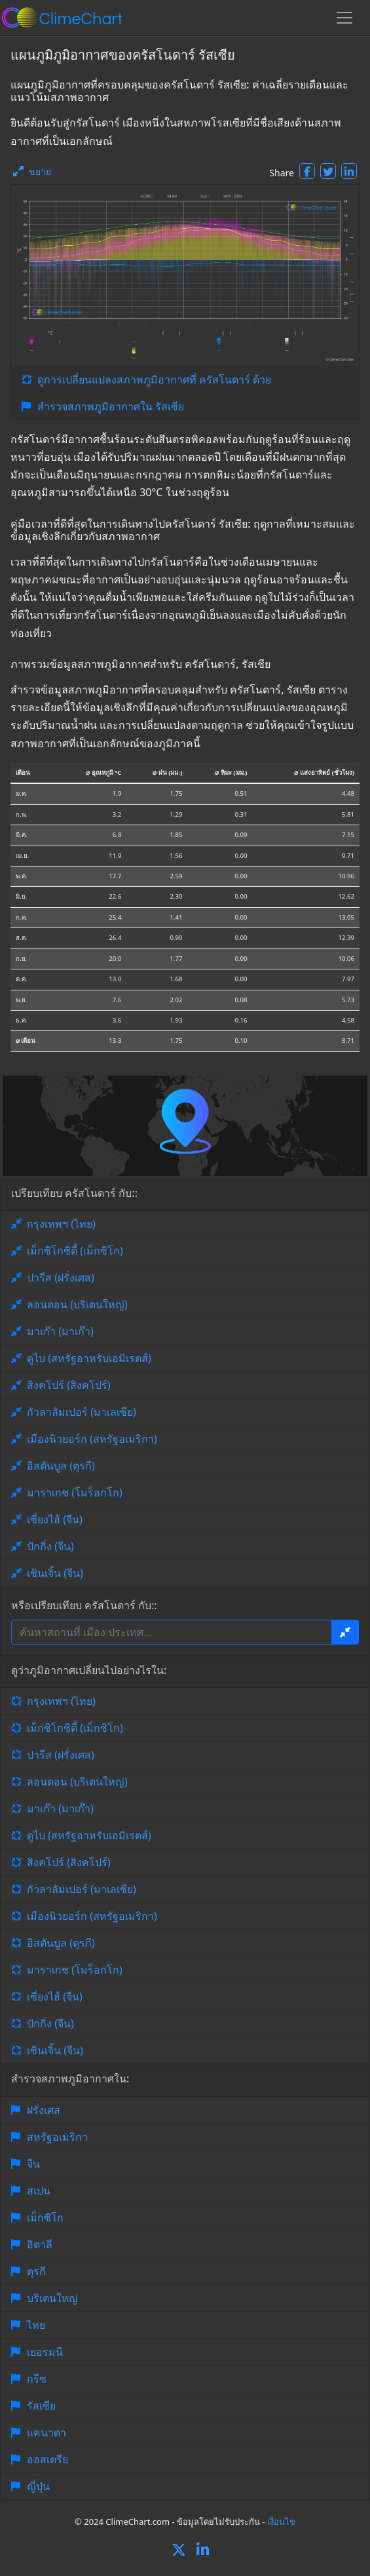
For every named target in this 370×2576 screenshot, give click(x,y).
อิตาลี (39, 2244)
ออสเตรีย (47, 2459)
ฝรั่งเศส (43, 2110)
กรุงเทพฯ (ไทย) (61, 1224)
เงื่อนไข (281, 2521)
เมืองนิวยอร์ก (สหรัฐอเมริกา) (92, 1439)
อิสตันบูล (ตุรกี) (61, 1465)
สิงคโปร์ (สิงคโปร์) (69, 1385)
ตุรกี (36, 2271)
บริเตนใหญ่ (52, 2298)
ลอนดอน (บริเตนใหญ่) (77, 1304)
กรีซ (36, 2378)
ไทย (36, 2325)
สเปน (38, 2190)
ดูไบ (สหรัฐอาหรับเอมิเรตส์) (89, 1358)
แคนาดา (46, 2432)
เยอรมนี (45, 2352)
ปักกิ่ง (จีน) (50, 1546)
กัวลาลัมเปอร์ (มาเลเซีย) (81, 1412)
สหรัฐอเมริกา (57, 2137)
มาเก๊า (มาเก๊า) (60, 1331)
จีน (33, 2163)
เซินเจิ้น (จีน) (55, 1573)
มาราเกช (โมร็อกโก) (74, 1492)
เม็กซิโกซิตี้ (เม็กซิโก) (75, 1250)
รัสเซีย (41, 2405)
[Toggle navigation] (344, 17)
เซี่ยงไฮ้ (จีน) (55, 1519)
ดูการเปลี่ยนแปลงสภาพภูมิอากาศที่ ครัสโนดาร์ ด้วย (154, 379)
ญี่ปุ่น (38, 2486)
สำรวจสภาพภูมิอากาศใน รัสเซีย (110, 406)
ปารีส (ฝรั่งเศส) (60, 1277)
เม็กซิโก (45, 2217)
